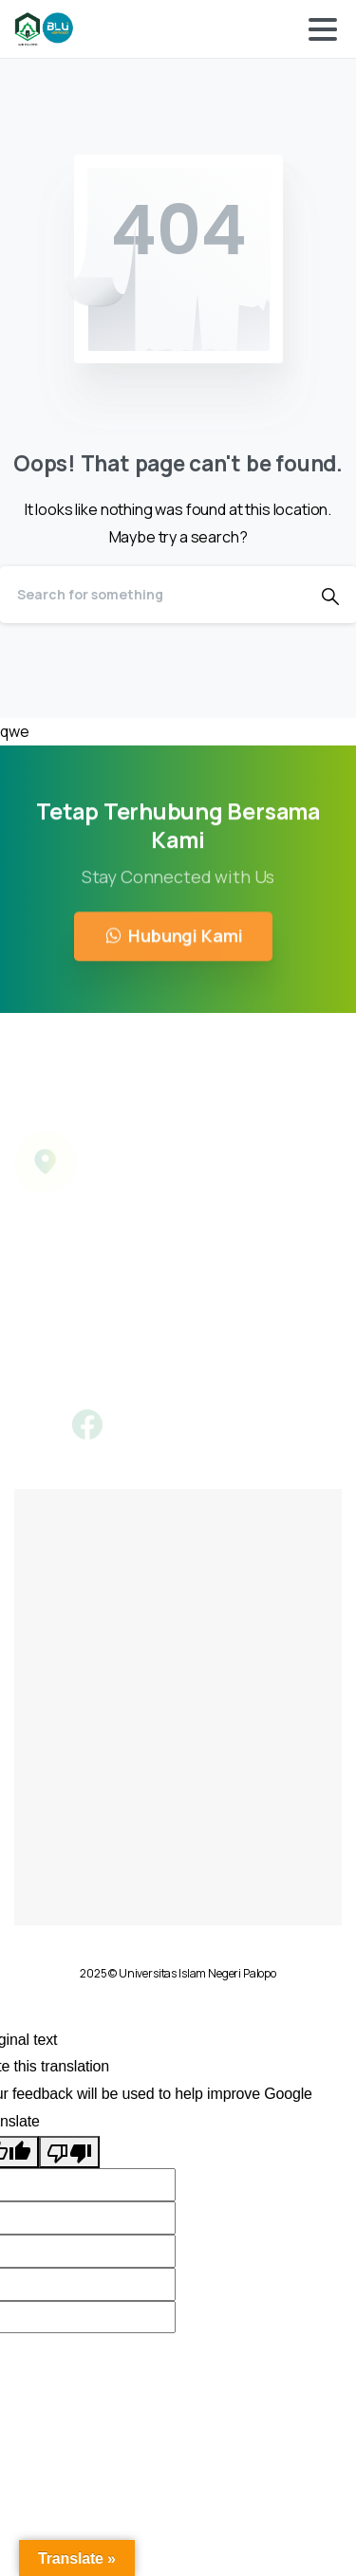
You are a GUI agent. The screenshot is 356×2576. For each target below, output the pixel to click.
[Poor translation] (69, 2152)
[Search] (152, 594)
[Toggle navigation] (323, 29)
